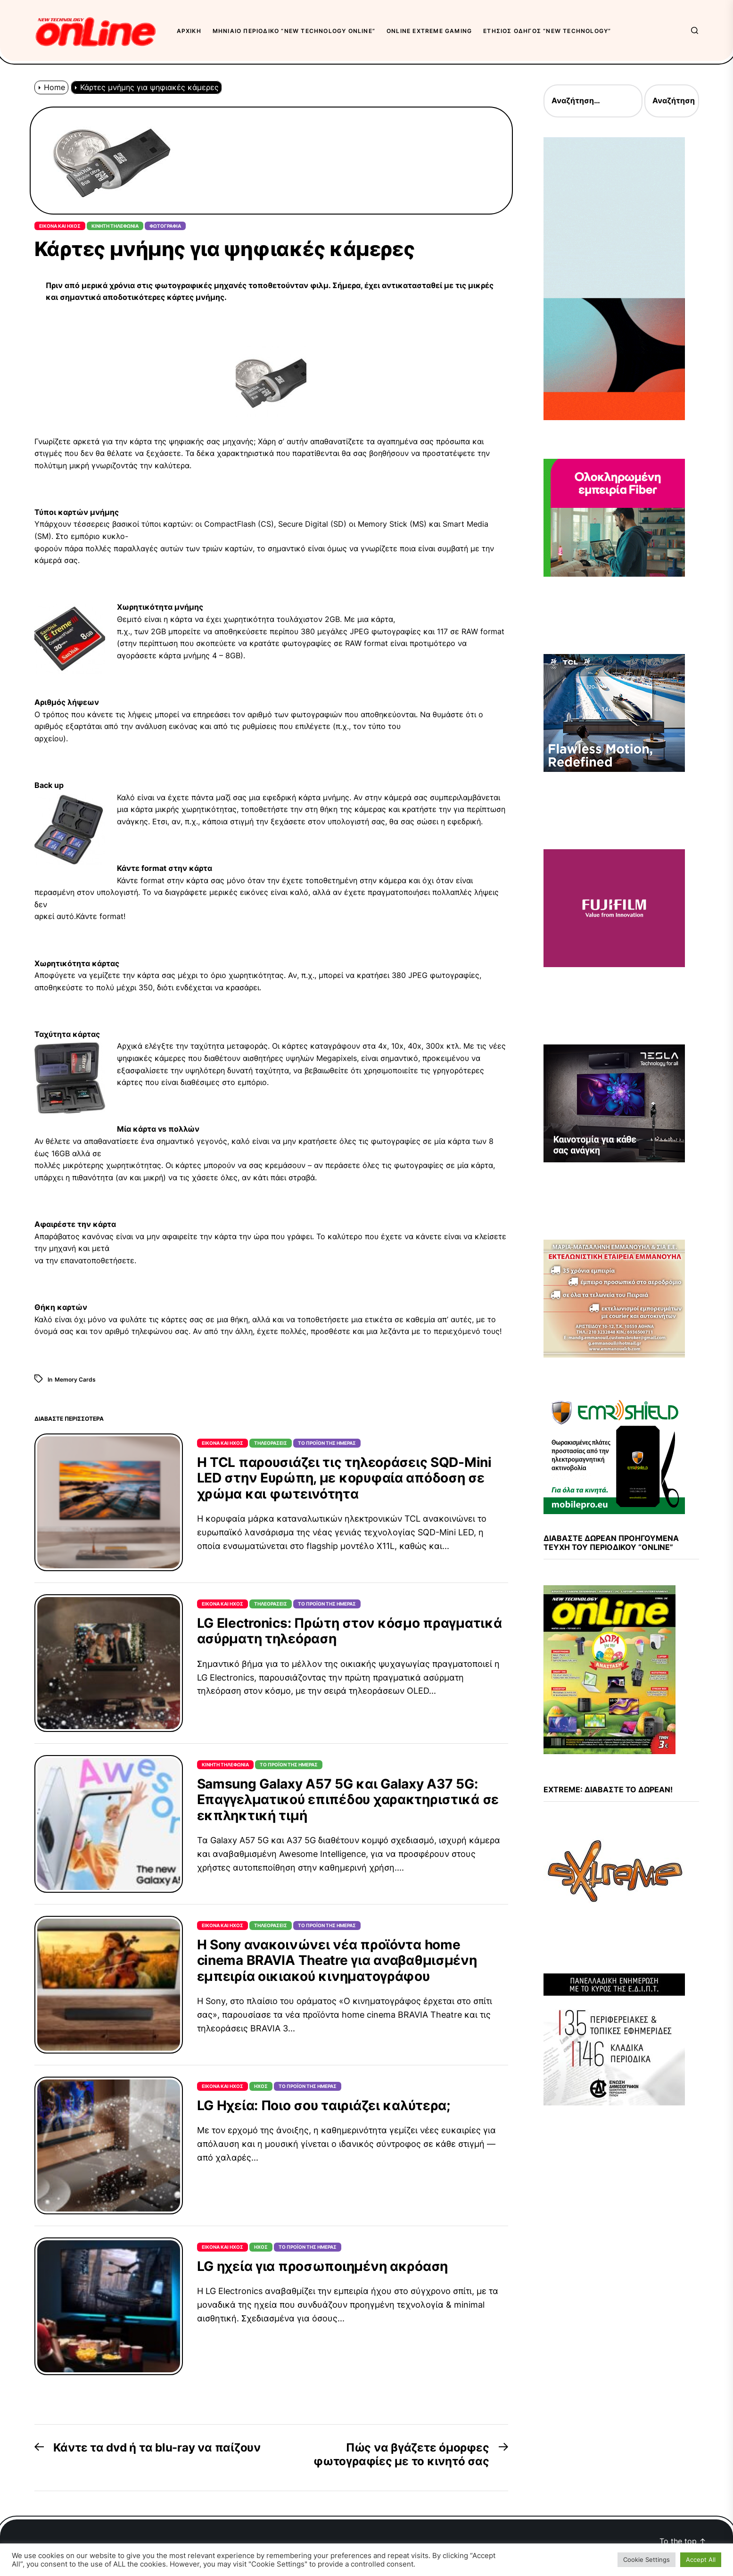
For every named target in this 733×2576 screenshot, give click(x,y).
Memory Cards (75, 1379)
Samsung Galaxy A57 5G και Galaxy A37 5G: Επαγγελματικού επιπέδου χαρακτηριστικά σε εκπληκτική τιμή (348, 1799)
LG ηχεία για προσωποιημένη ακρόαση (322, 2266)
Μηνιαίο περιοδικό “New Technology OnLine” (294, 30)
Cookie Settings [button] (646, 2559)
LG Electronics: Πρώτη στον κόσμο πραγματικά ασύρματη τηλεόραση (349, 1631)
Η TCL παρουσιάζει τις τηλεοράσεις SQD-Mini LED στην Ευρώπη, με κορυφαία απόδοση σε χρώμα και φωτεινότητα (344, 1478)
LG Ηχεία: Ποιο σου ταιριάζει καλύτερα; (323, 2105)
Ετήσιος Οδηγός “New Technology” (547, 30)
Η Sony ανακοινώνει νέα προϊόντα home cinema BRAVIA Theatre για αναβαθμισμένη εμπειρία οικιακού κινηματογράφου (337, 1960)
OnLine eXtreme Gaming (429, 30)
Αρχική (189, 30)
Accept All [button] (701, 2559)
